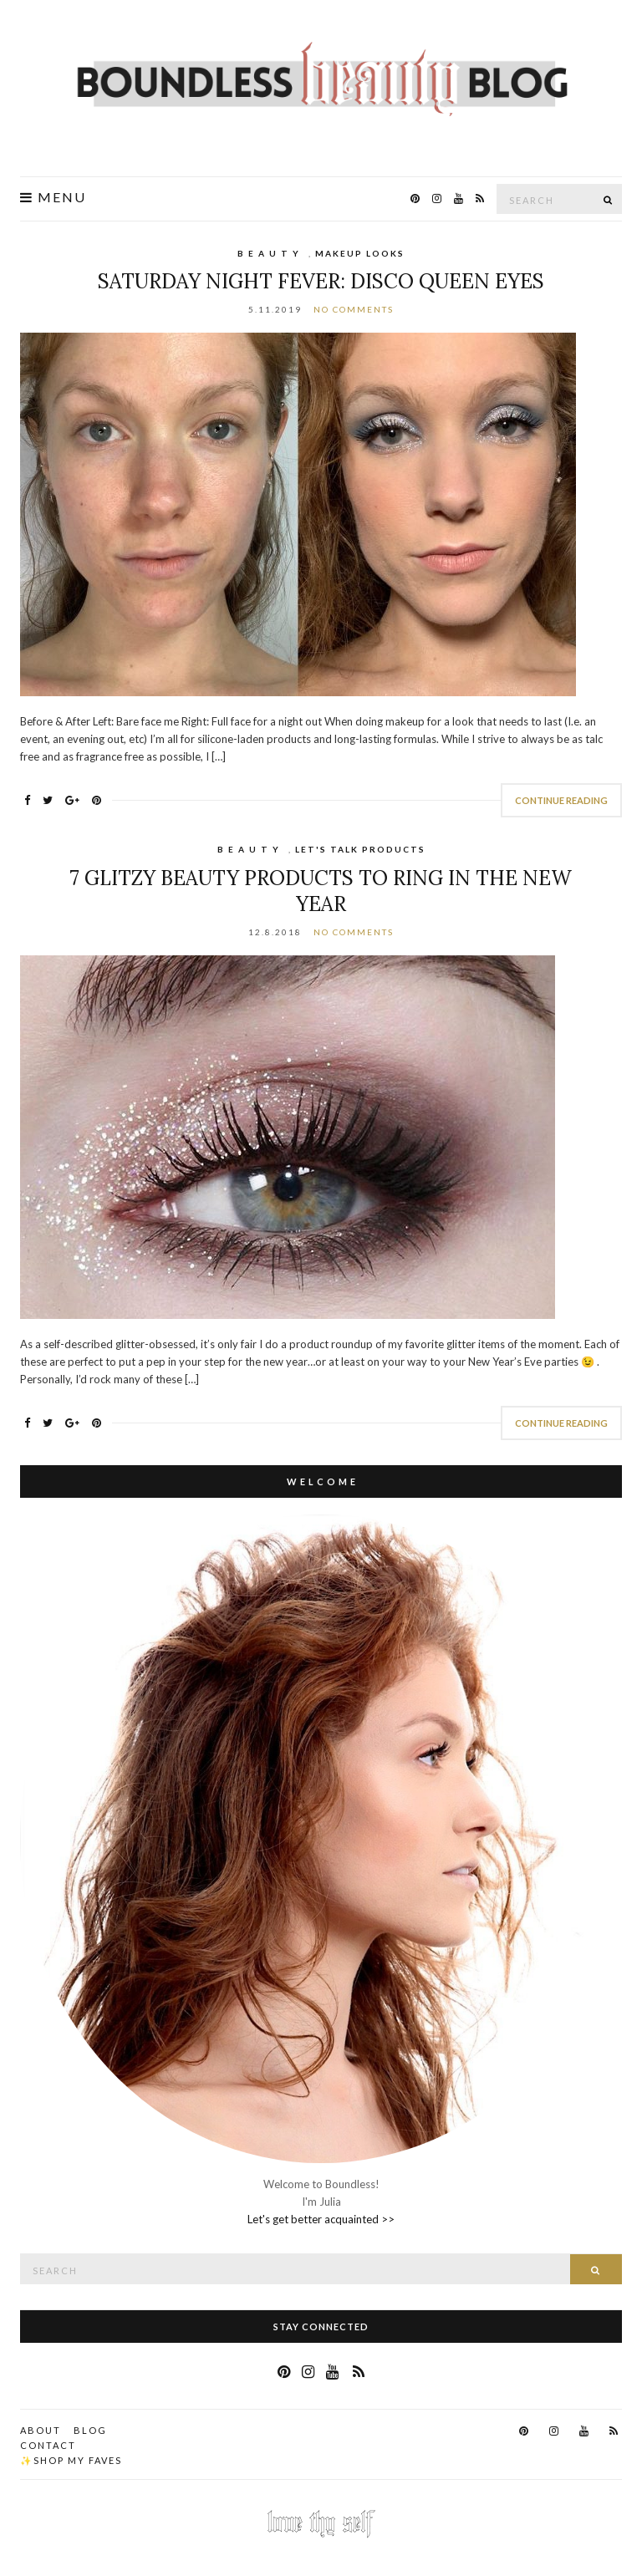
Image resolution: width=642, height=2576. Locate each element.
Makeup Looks (360, 253)
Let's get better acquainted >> (321, 2219)
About (40, 2430)
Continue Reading (561, 800)
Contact (48, 2445)
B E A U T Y (268, 253)
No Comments (353, 309)
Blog (90, 2430)
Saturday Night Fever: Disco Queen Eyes (321, 281)
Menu (53, 197)
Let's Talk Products (360, 849)
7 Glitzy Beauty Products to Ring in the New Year (321, 891)
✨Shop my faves (71, 2460)
